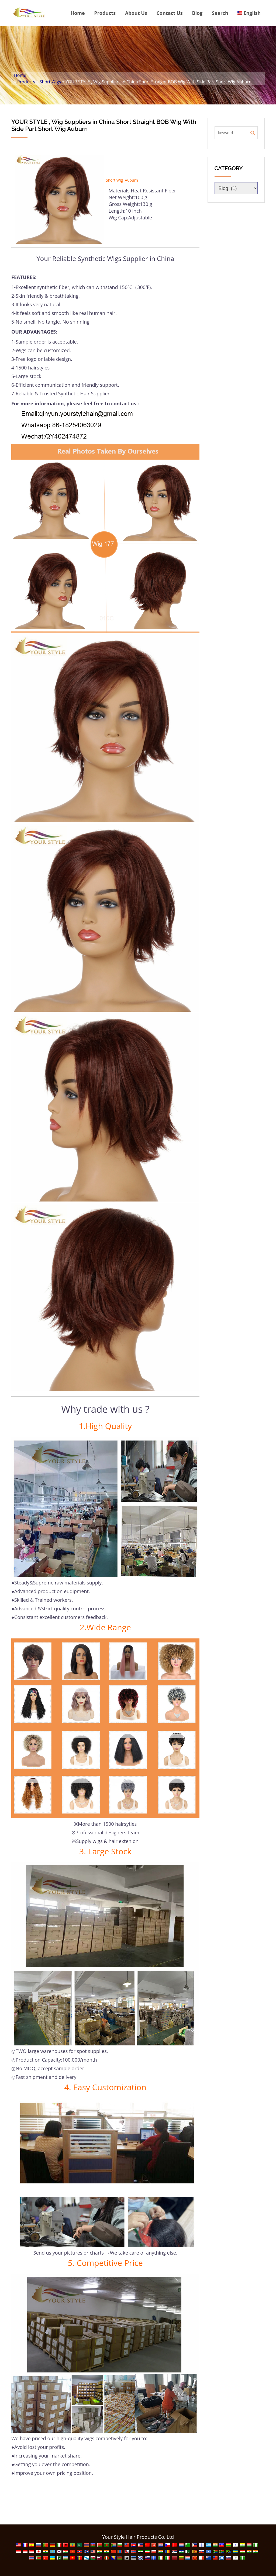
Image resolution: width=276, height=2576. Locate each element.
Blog (197, 13)
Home (77, 13)
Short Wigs (50, 82)
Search (220, 13)
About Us (136, 13)
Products (105, 13)
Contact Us (169, 13)
